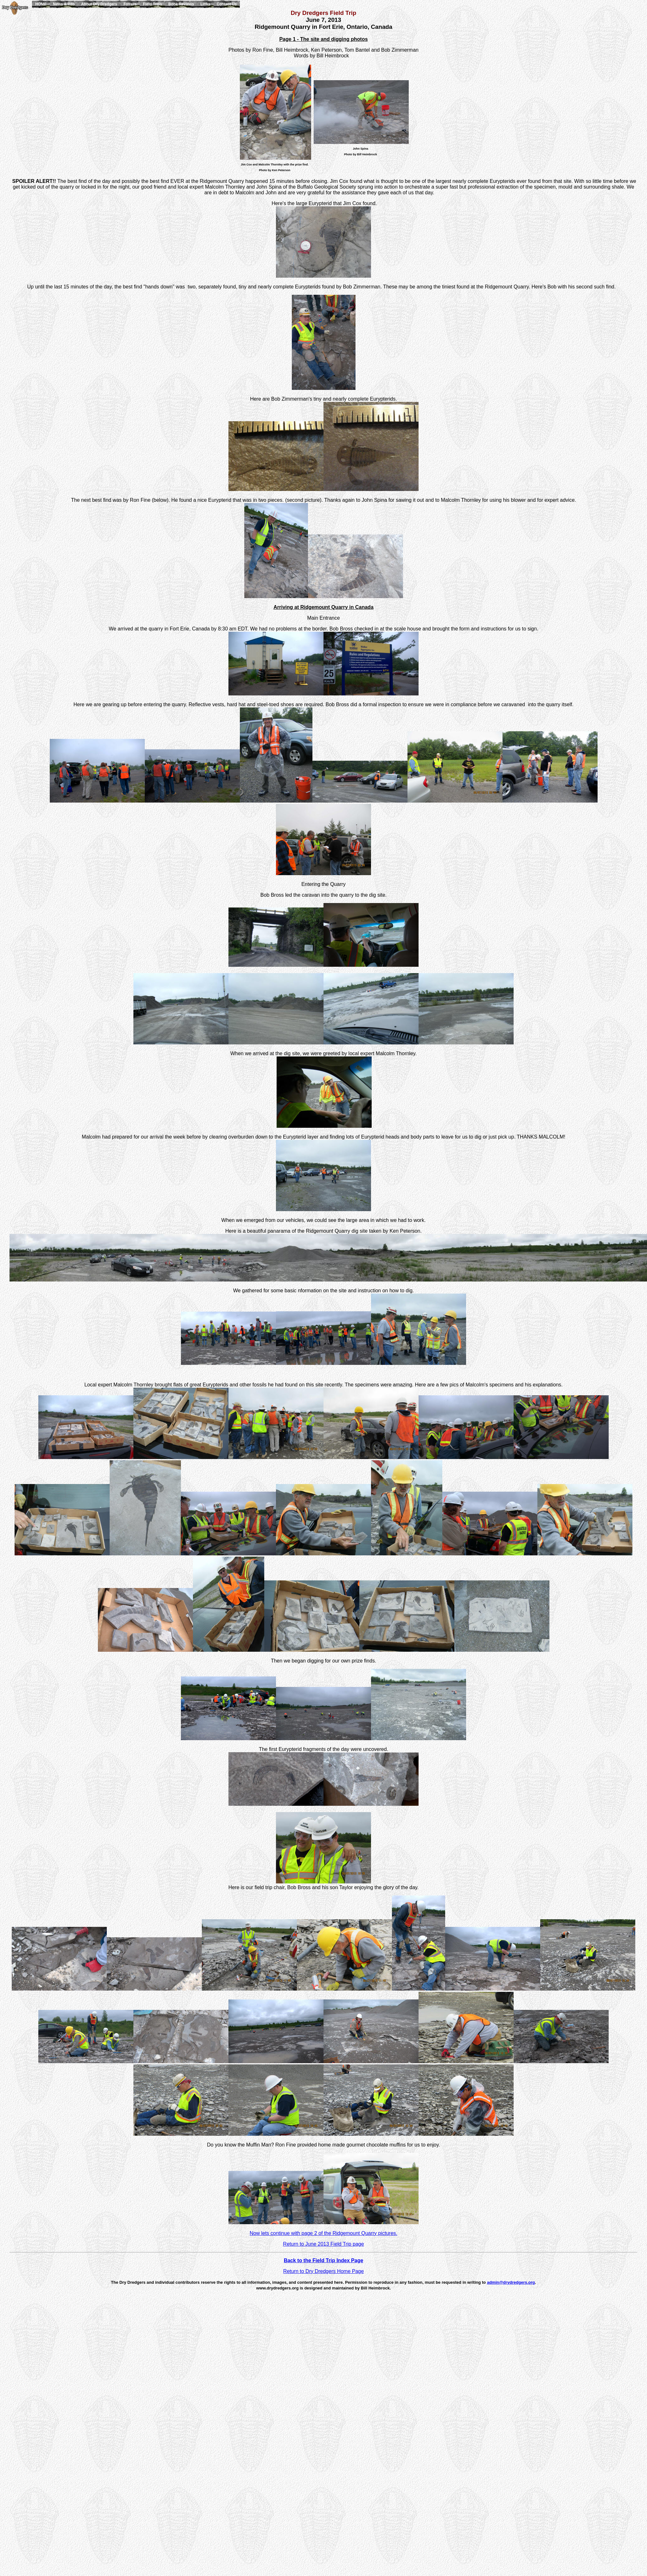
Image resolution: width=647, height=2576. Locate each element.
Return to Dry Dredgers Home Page (323, 2271)
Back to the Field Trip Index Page (323, 2260)
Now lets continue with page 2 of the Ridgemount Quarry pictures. (323, 2233)
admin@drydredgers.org (511, 2282)
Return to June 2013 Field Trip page (323, 2244)
